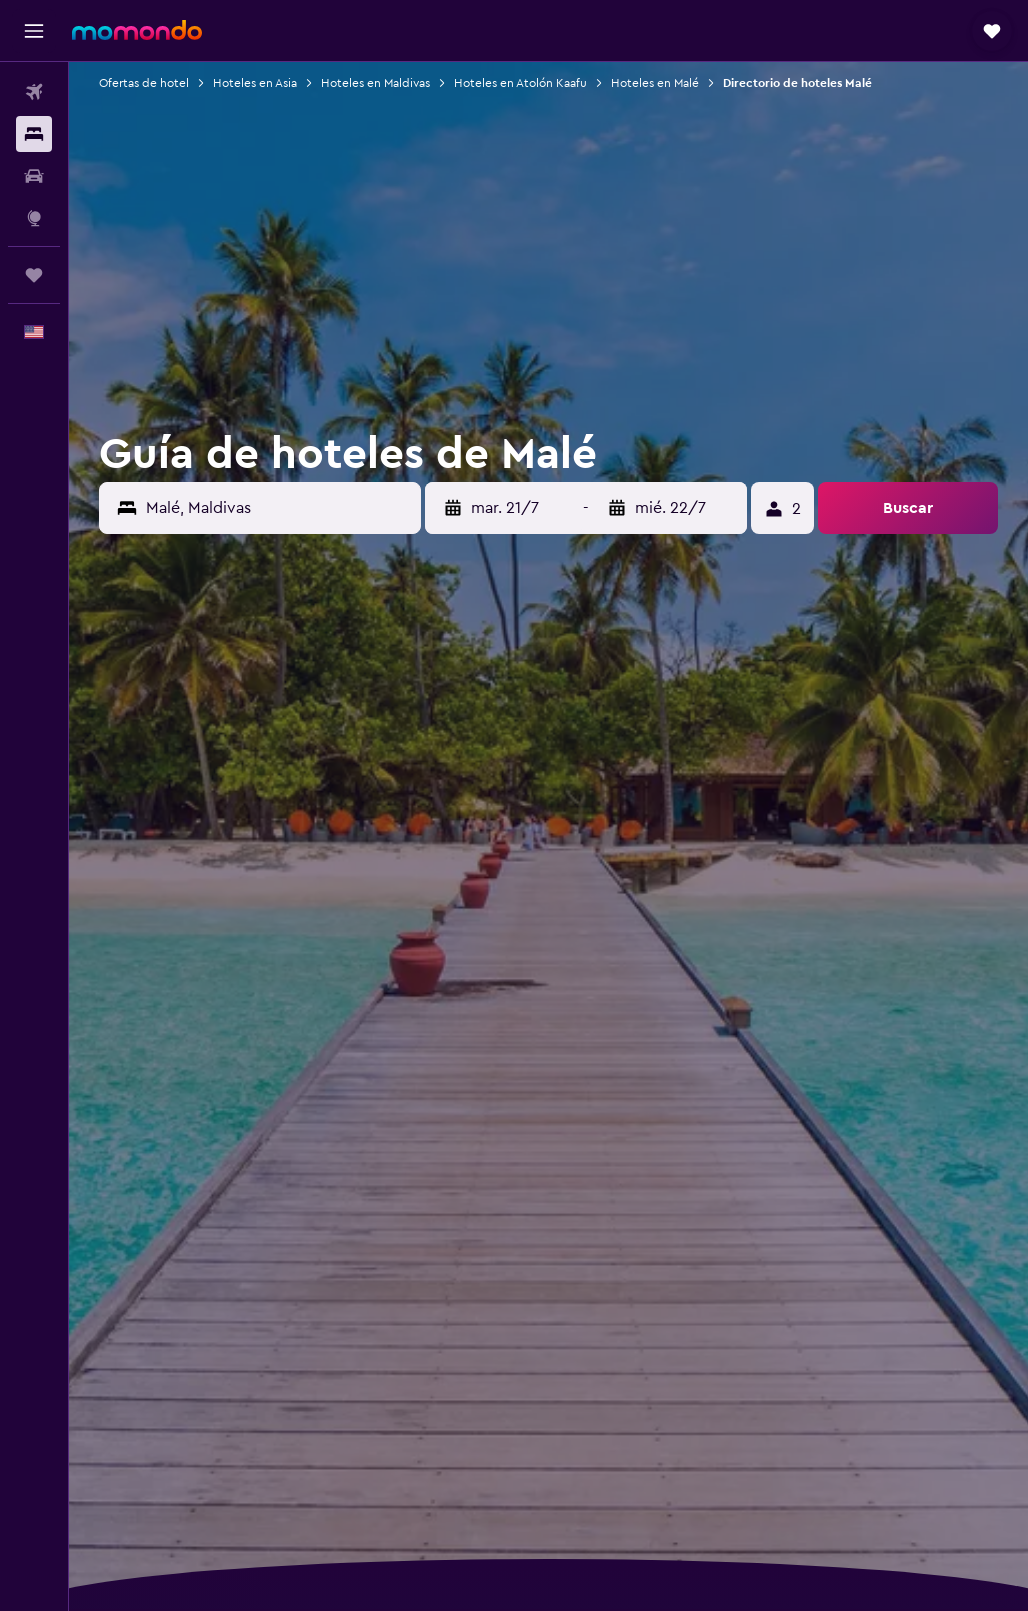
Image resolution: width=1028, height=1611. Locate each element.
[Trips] (34, 275)
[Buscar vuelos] (34, 92)
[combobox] (278, 508)
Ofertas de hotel (144, 83)
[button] (34, 31)
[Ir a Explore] (34, 218)
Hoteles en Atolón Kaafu (520, 83)
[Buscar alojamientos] (34, 134)
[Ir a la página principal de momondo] (137, 30)
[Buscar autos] (34, 176)
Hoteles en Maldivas (375, 83)
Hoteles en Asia (255, 83)
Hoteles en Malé (655, 83)
